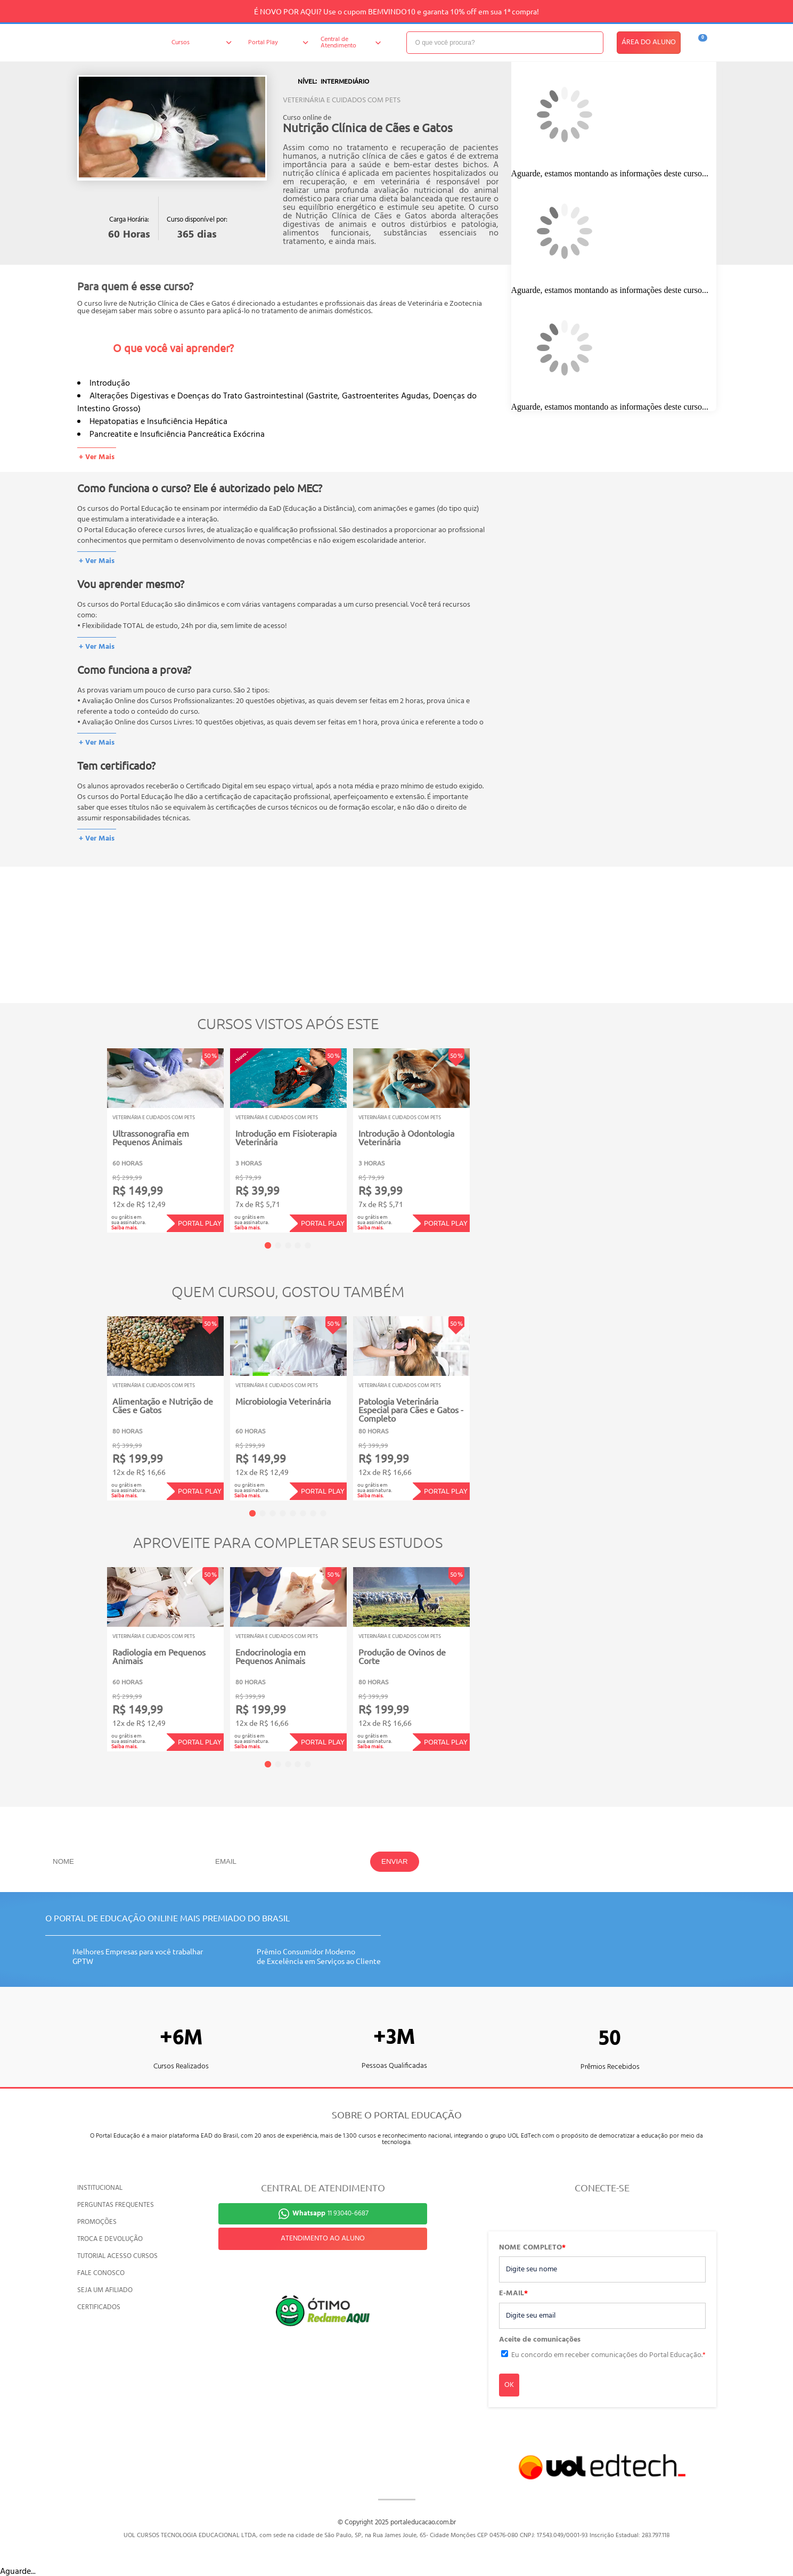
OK (509, 2385)
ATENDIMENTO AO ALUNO (323, 2238)
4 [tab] (298, 1245)
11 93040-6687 (330, 2213)
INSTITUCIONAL (99, 2188)
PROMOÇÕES (97, 2222)
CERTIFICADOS (98, 2307)
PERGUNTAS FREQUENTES (115, 2205)
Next (486, 1133)
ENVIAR (394, 1861)
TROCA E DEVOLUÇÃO (110, 2239)
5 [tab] (308, 1245)
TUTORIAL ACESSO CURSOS (117, 2256)
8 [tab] (323, 1513)
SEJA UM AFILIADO (105, 2290)
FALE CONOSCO (101, 2273)
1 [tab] (268, 1245)
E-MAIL (513, 2294)
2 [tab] (278, 1245)
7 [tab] (313, 1513)
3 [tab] (288, 1245)
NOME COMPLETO (532, 2248)
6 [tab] (303, 1513)
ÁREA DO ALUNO (649, 42)
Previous (90, 1133)
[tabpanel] (165, 1140)
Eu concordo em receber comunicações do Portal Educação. (608, 2355)
